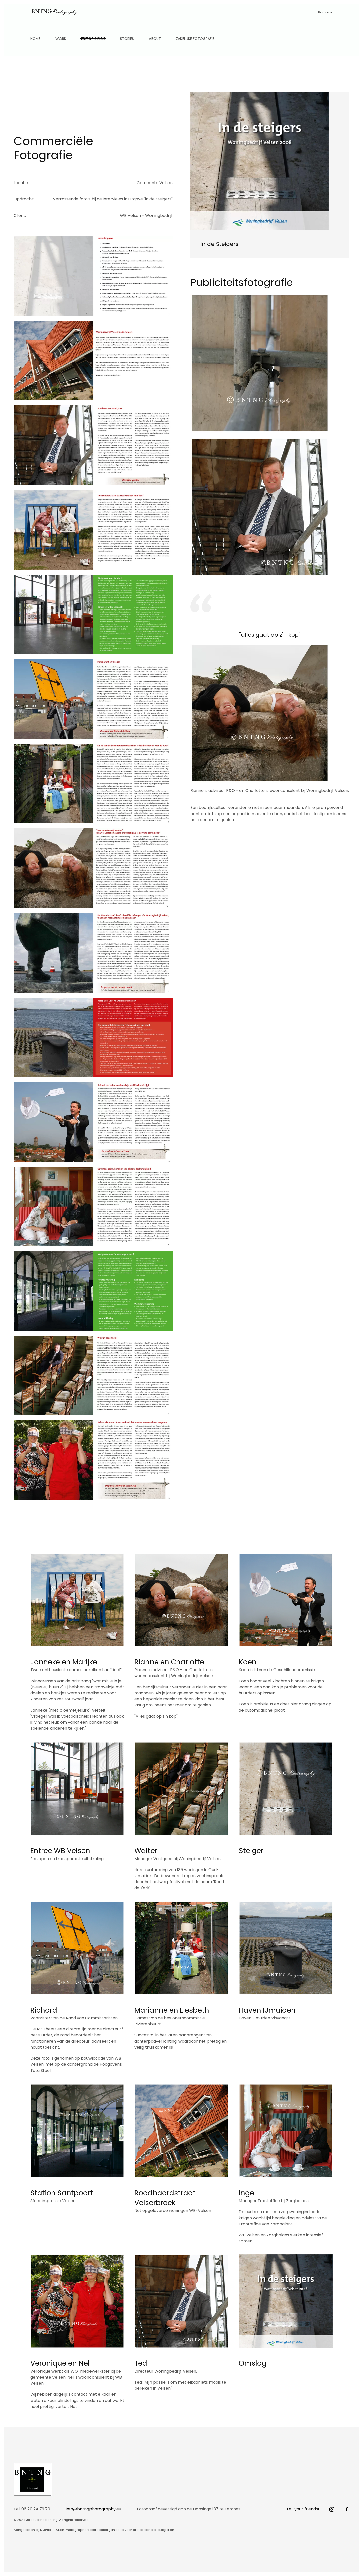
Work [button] (60, 38)
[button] (77, 1600)
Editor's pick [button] (93, 38)
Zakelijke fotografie (195, 38)
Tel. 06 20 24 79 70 (32, 2509)
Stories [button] (127, 38)
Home (35, 38)
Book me (325, 12)
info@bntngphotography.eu (93, 2509)
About (155, 38)
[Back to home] (53, 12)
